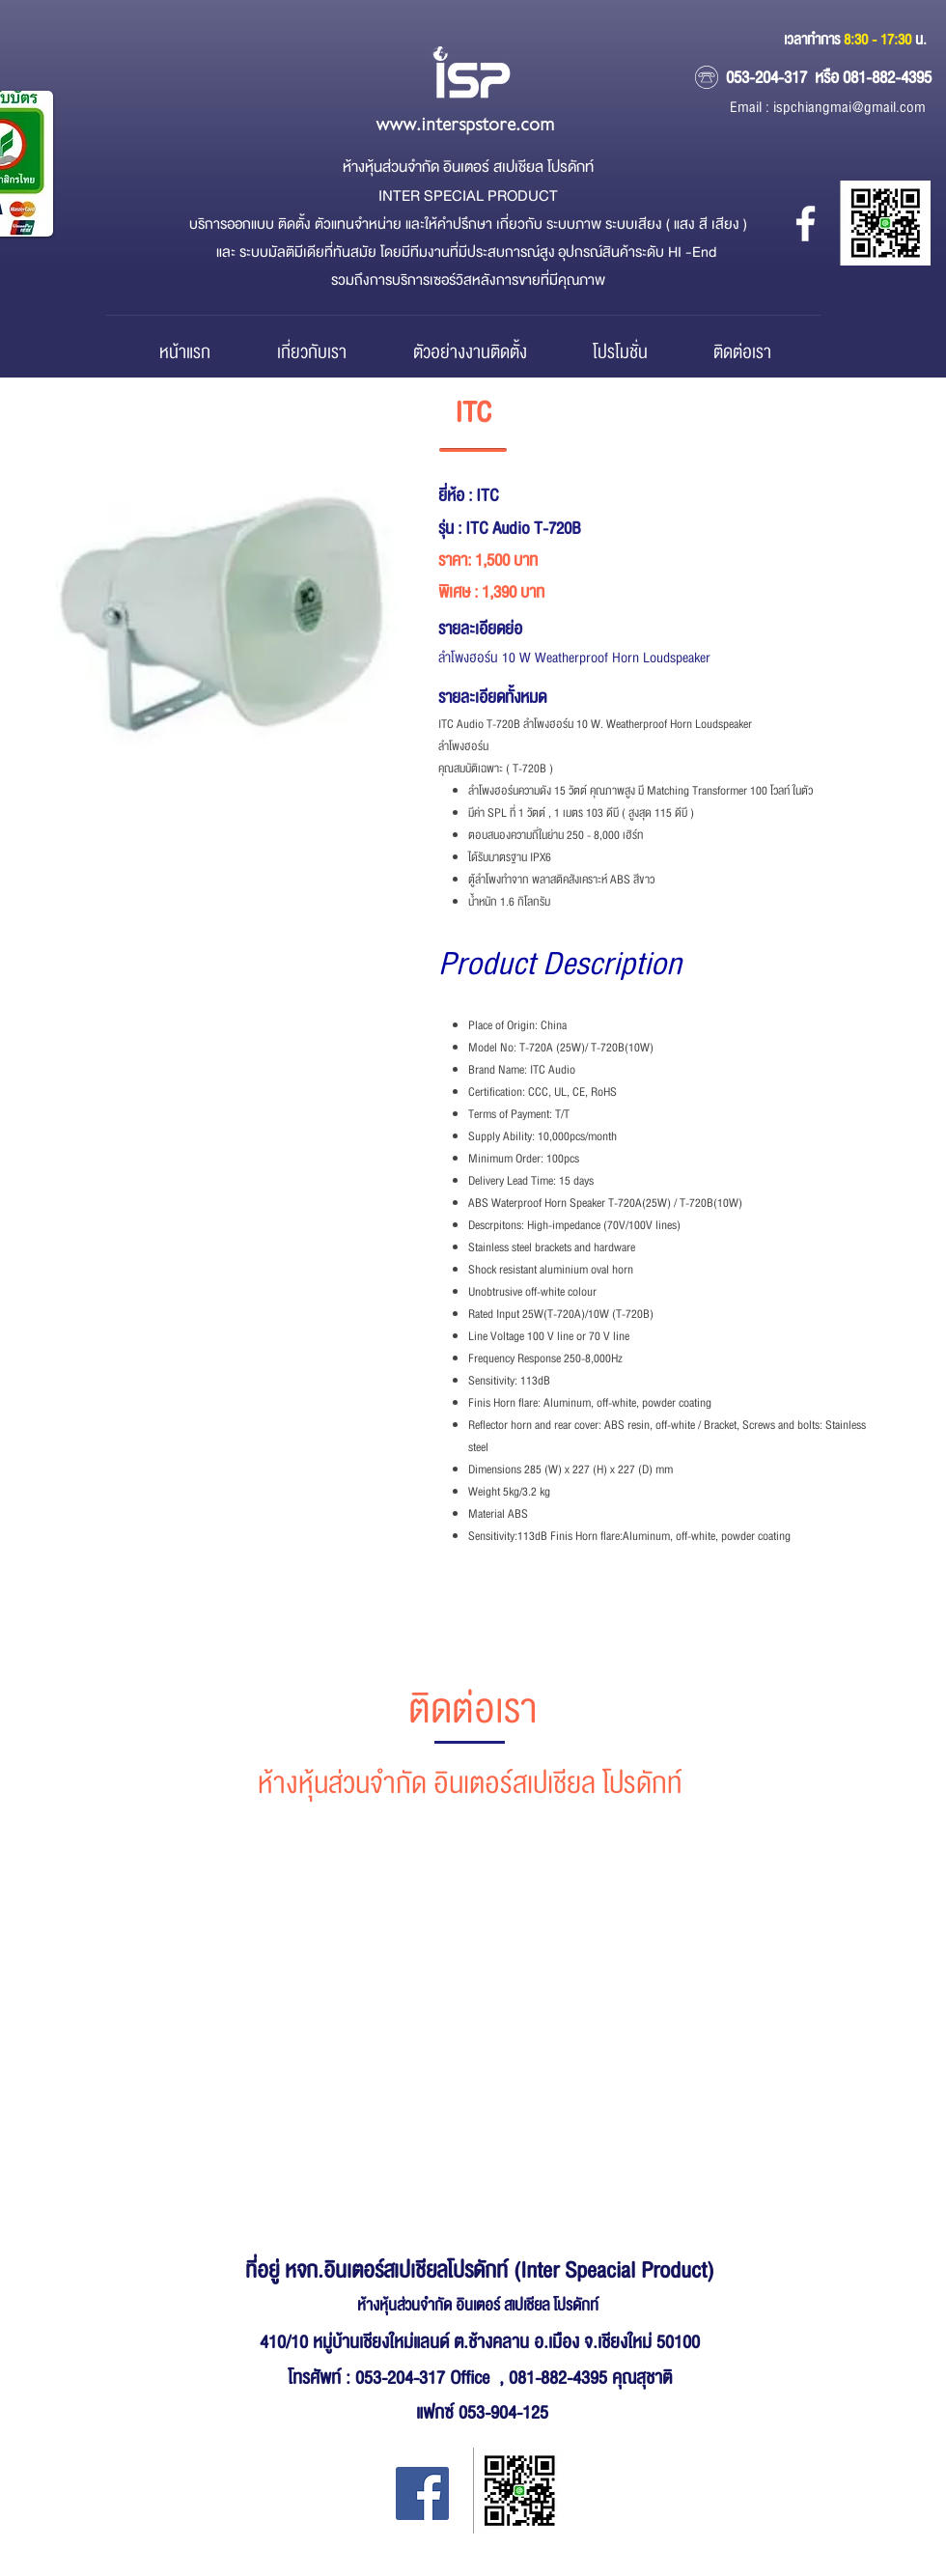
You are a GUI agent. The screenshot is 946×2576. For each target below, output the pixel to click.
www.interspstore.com (465, 125)
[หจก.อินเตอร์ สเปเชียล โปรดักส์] (805, 223)
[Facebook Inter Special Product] (422, 2493)
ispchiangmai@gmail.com (849, 108)
